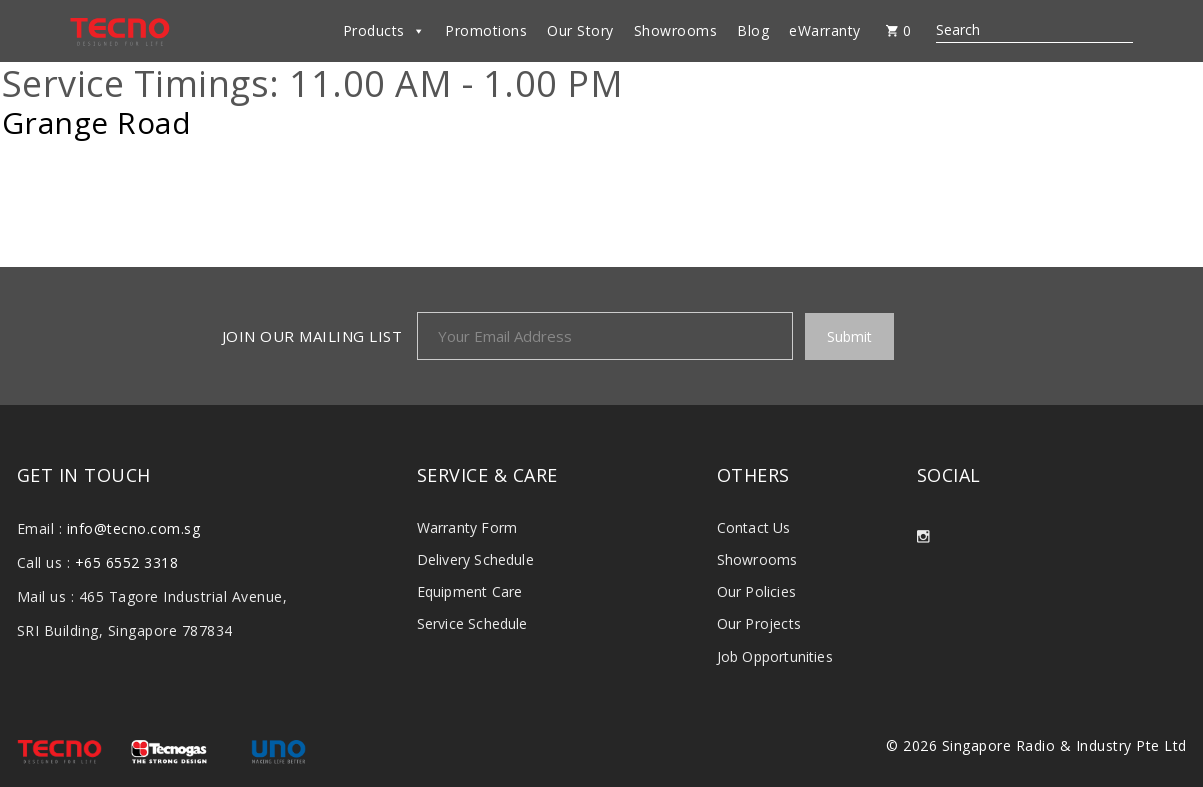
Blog (753, 30)
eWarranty (825, 30)
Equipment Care (470, 591)
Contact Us (754, 527)
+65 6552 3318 (127, 562)
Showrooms (676, 30)
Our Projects (759, 623)
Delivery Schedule (475, 559)
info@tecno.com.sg (134, 528)
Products (384, 31)
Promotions (486, 30)
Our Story (580, 30)
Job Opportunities (775, 656)
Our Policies (756, 591)
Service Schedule (472, 623)
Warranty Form (467, 527)
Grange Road (97, 123)
